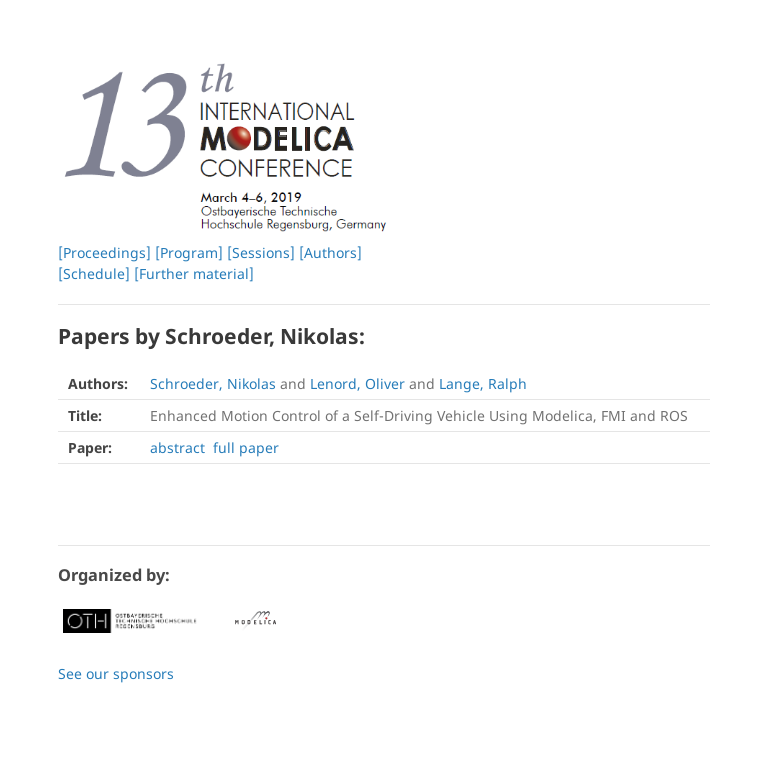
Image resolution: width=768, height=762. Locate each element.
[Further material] (194, 273)
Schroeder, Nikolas (213, 383)
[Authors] (330, 252)
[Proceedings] (104, 252)
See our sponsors (116, 673)
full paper (246, 447)
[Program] (189, 252)
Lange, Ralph (483, 383)
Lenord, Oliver (357, 383)
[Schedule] (94, 273)
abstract (177, 447)
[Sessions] (261, 252)
